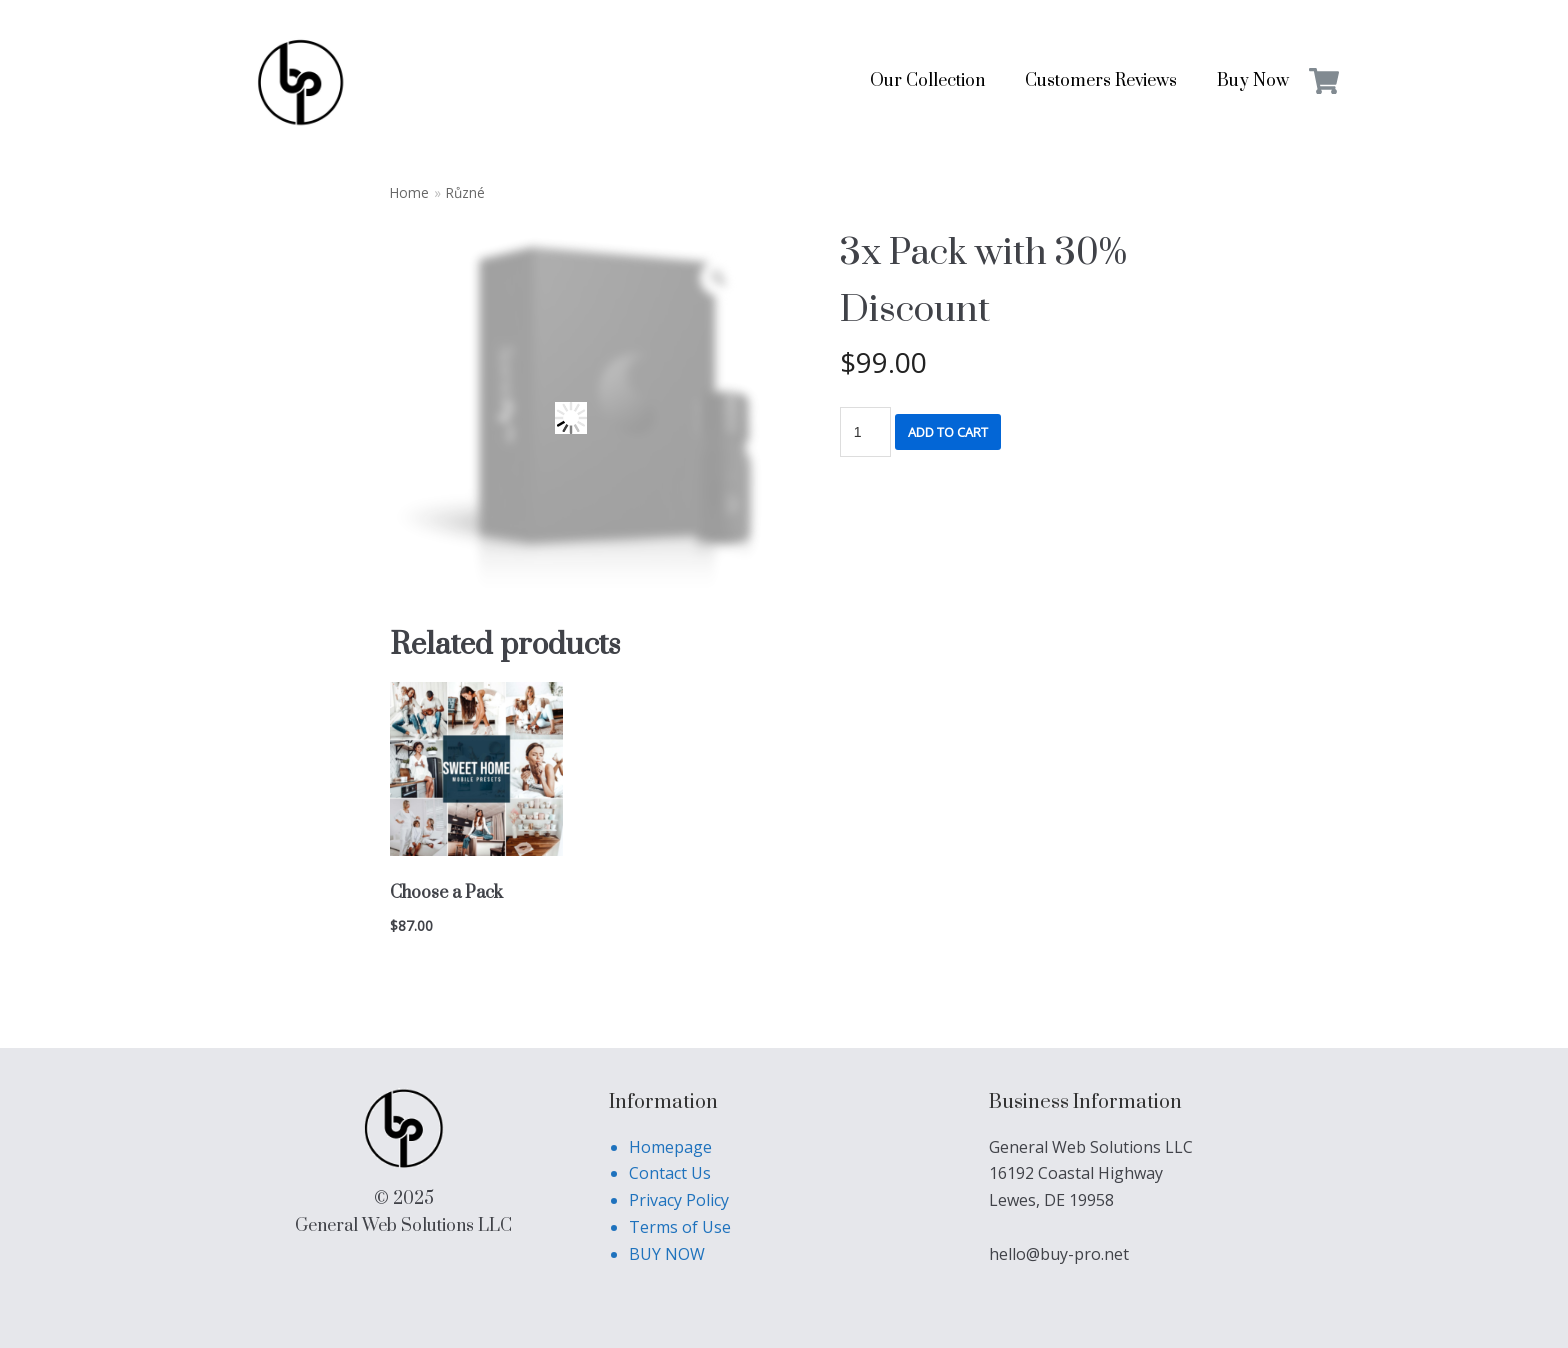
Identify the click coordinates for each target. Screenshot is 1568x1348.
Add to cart (948, 432)
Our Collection (927, 81)
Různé (465, 192)
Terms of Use (680, 1227)
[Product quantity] (865, 432)
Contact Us (670, 1173)
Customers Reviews (1101, 81)
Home (409, 192)
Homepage (670, 1147)
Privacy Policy (679, 1200)
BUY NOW (667, 1254)
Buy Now (1253, 81)
